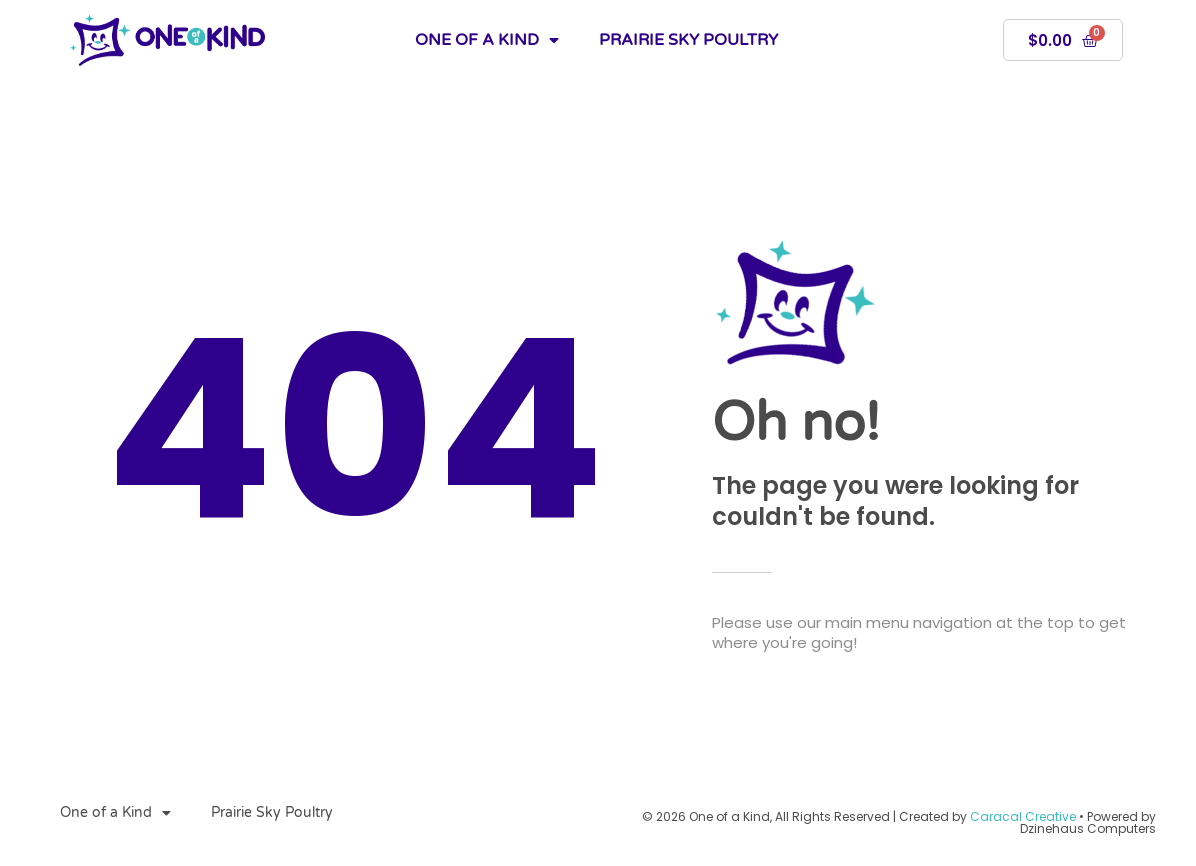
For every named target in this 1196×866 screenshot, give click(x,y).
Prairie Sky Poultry (688, 40)
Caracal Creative (1023, 816)
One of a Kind (487, 40)
